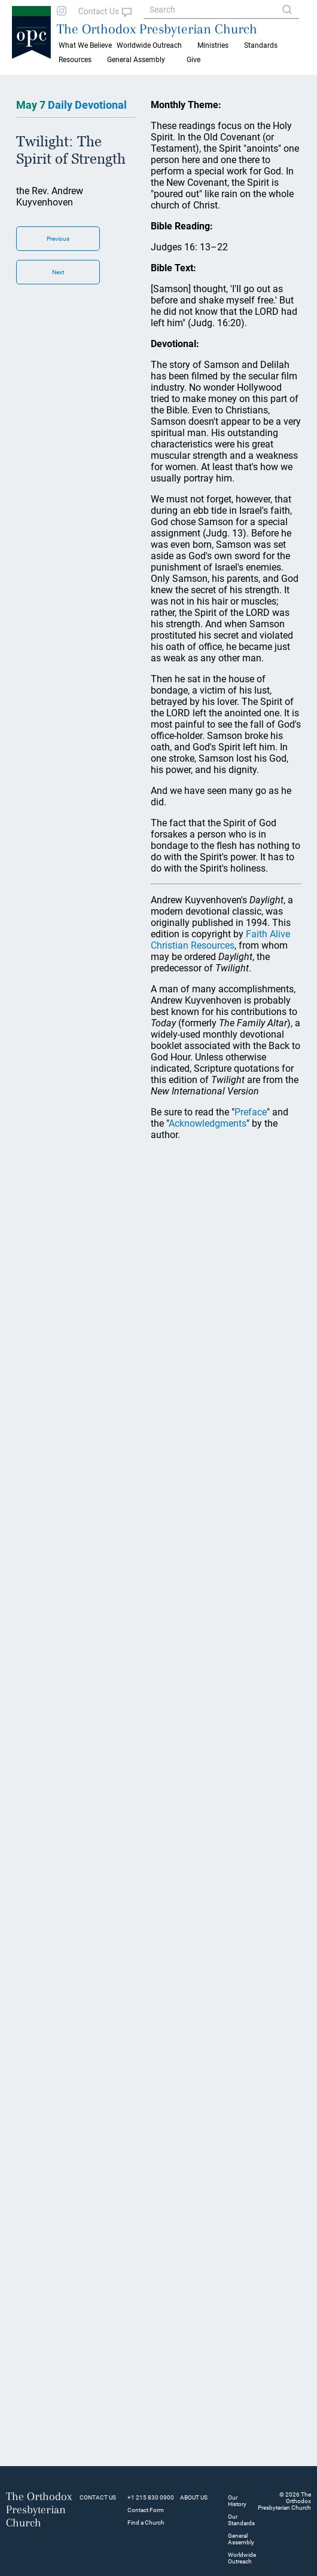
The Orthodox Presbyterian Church (157, 28)
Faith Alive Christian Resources (220, 939)
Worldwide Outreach (242, 2558)
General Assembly (136, 60)
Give (193, 60)
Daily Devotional (87, 105)
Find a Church (145, 2522)
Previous (58, 238)
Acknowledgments (207, 1123)
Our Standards (241, 2519)
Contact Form (145, 2510)
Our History (237, 2500)
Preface (250, 1112)
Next (58, 272)
